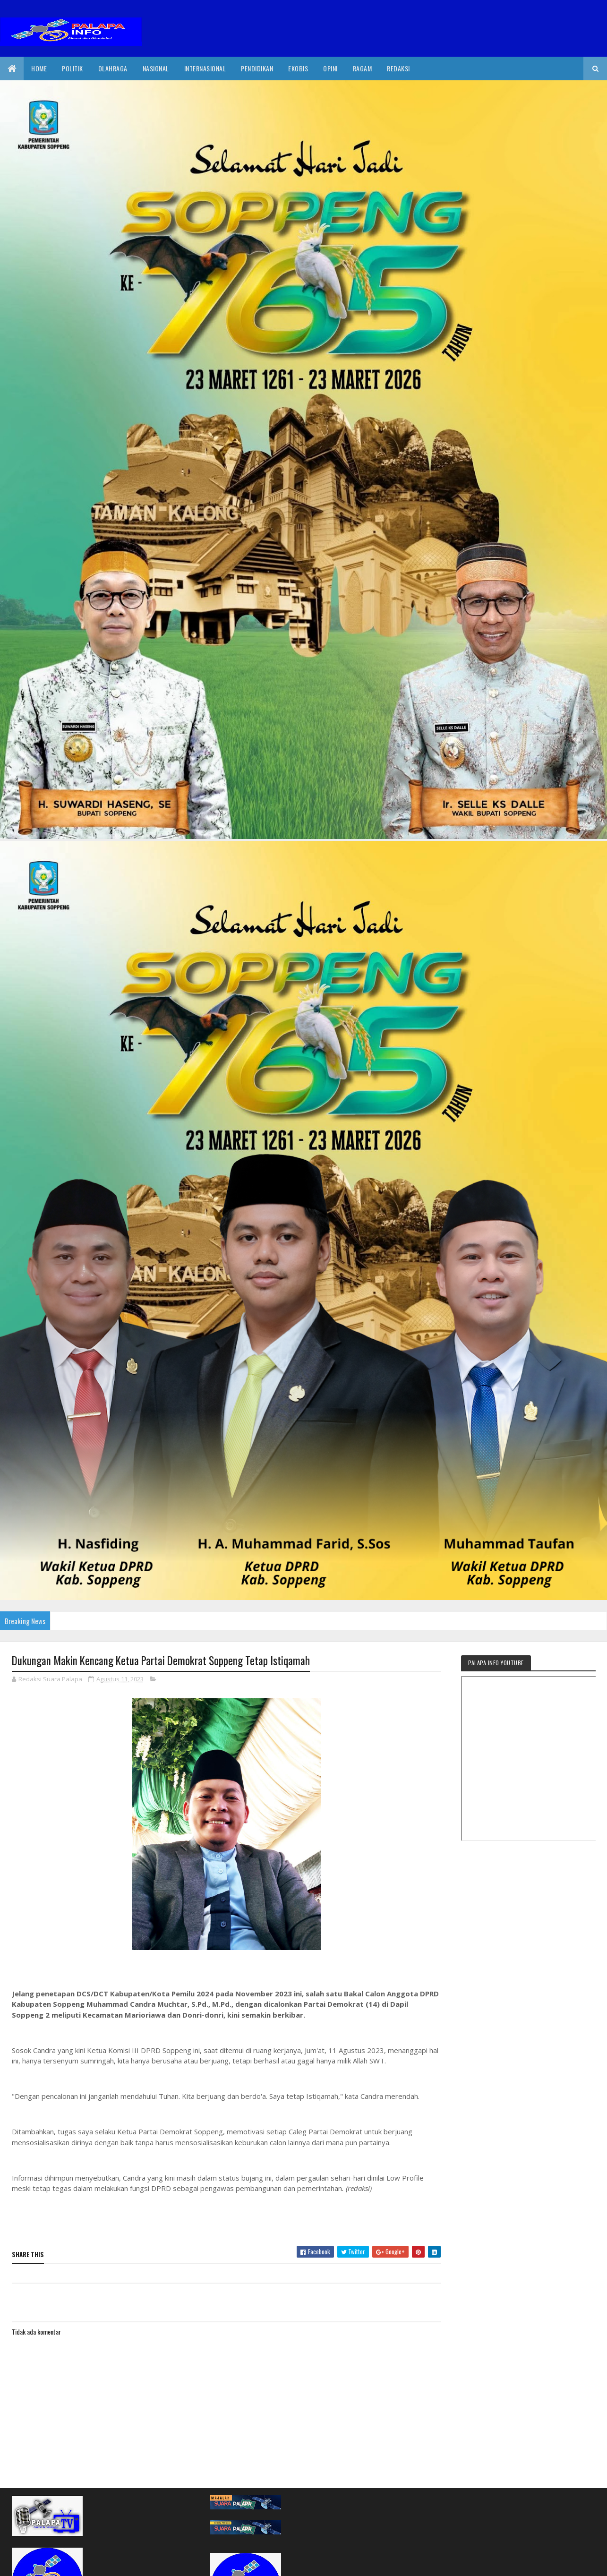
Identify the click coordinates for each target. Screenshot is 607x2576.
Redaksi (398, 68)
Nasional (156, 68)
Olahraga (113, 68)
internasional (205, 68)
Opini (330, 68)
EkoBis (298, 68)
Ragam (362, 68)
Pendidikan (257, 68)
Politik (72, 68)
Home (39, 68)
